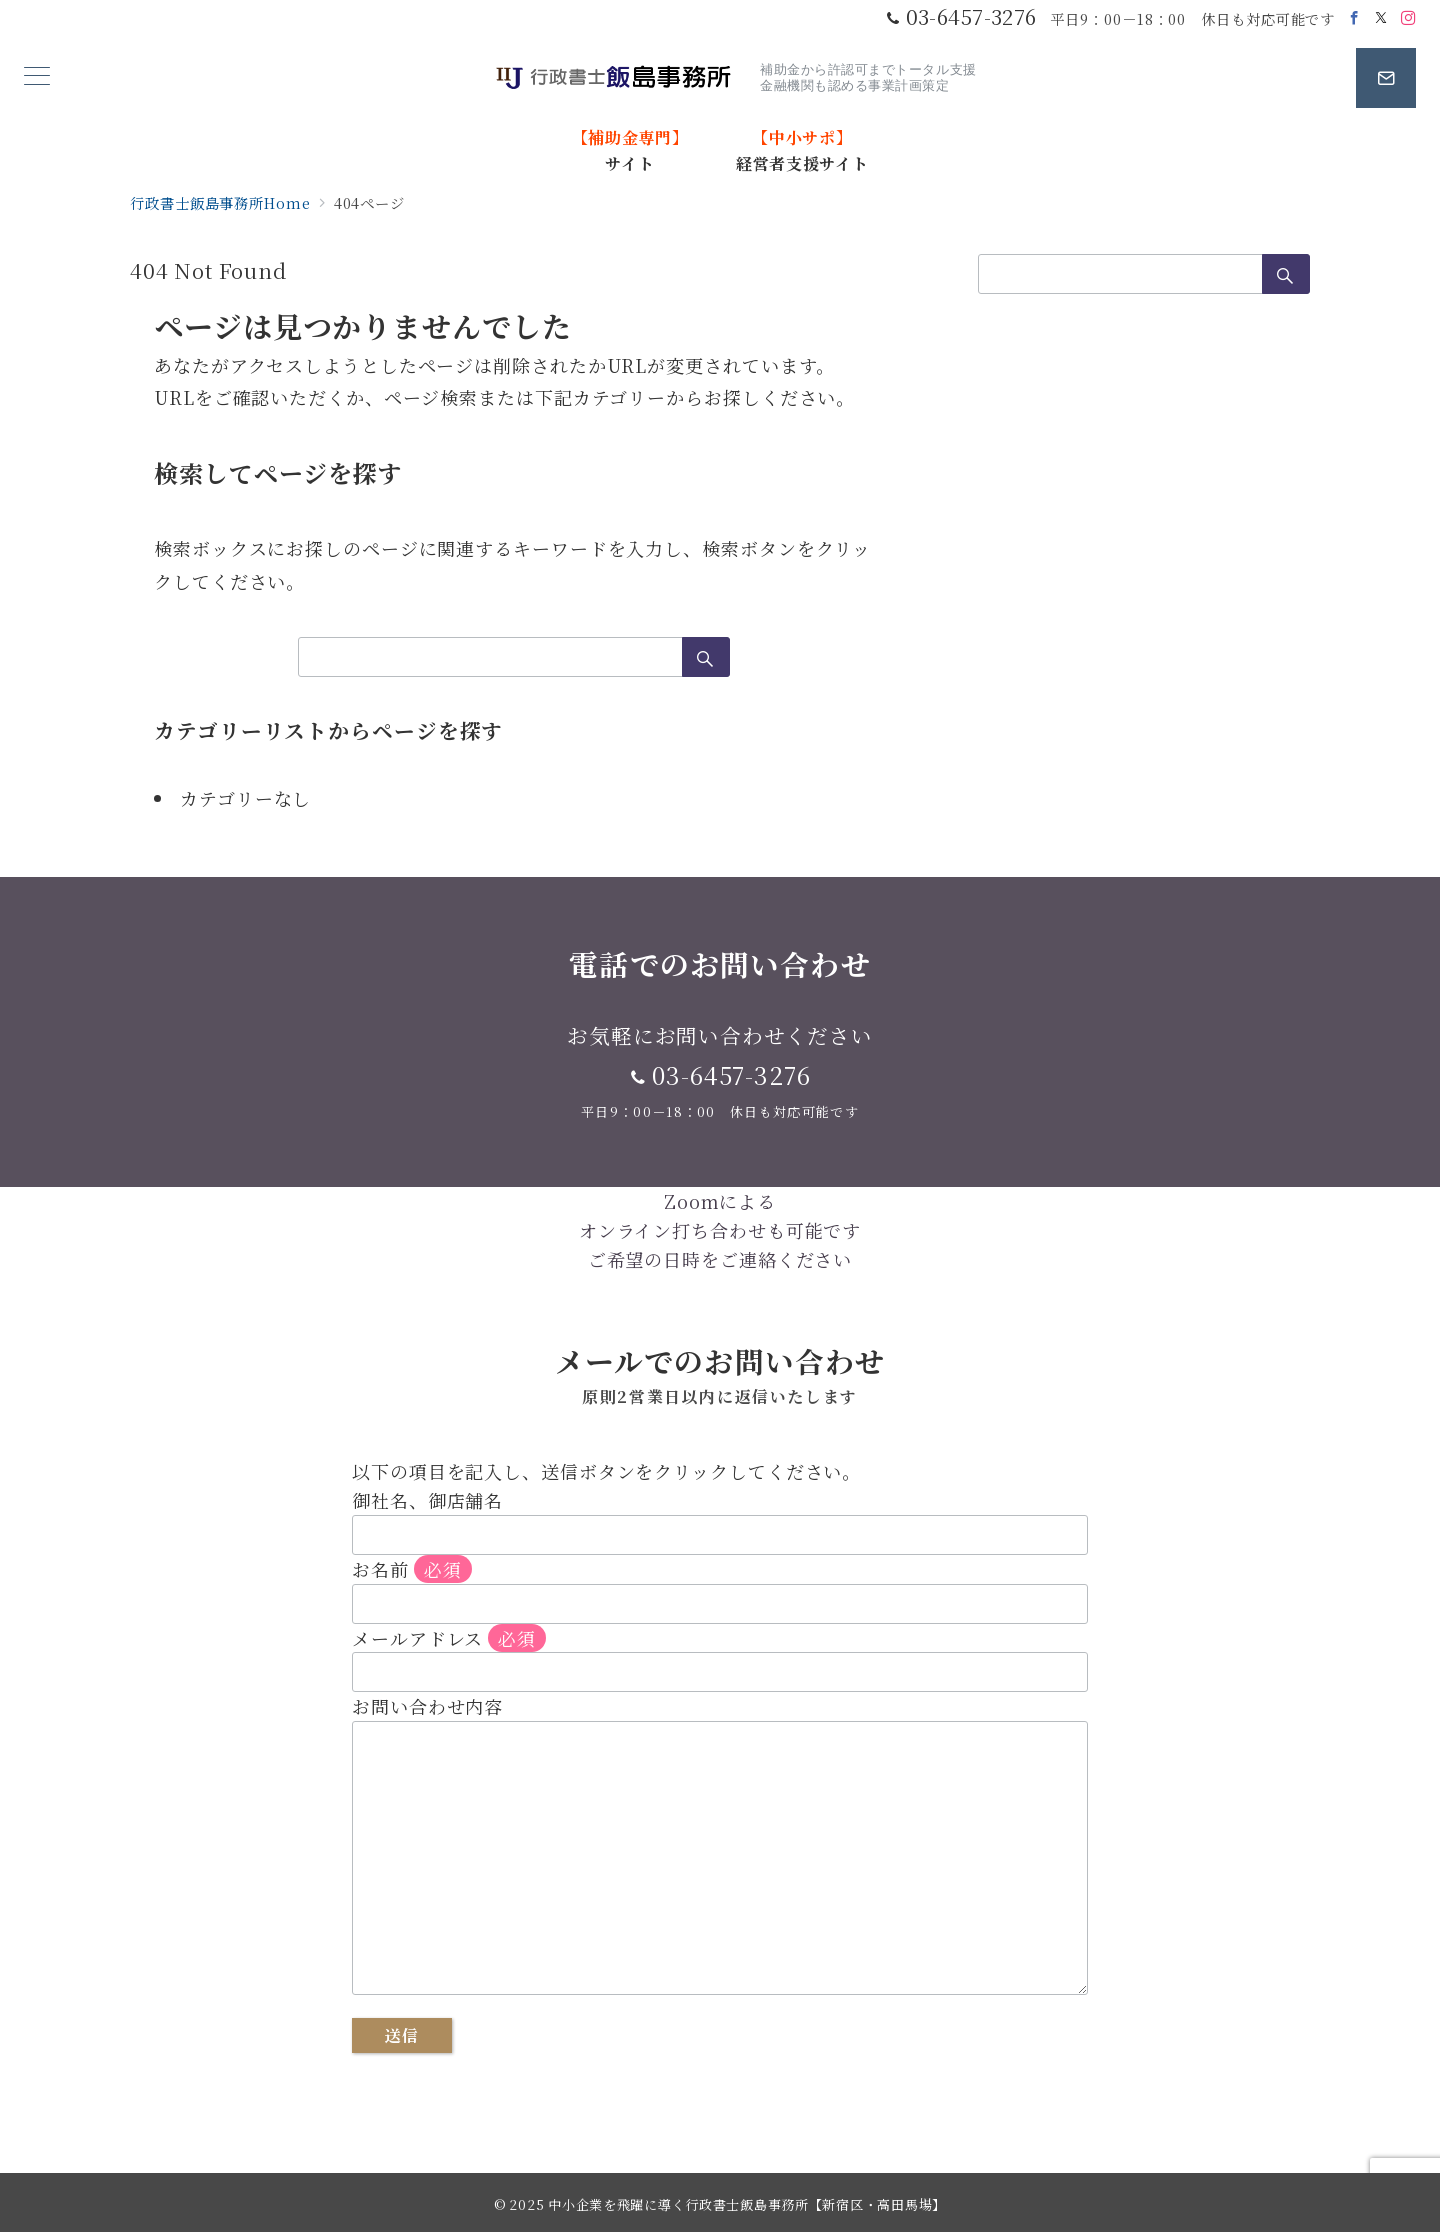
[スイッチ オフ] (1386, 78)
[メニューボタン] (37, 77)
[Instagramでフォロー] (1408, 17)
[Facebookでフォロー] (1354, 17)
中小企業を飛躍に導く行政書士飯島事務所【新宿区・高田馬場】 (747, 2204)
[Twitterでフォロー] (1381, 17)
